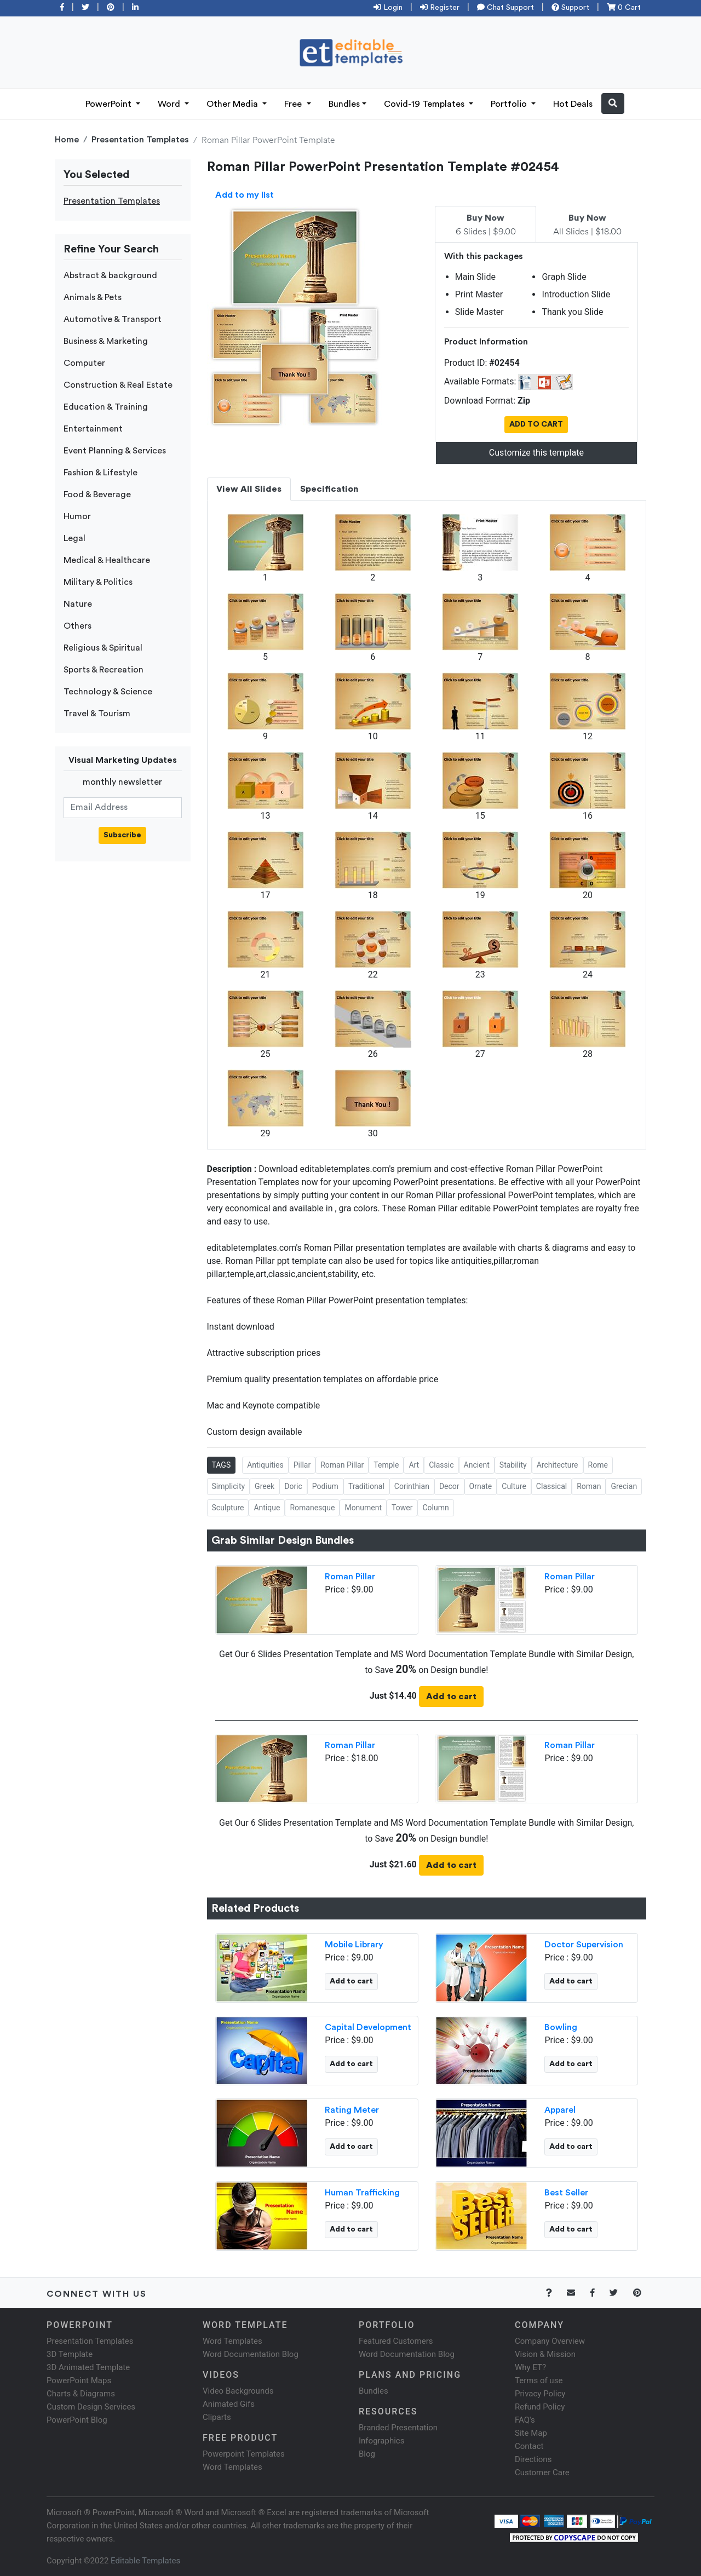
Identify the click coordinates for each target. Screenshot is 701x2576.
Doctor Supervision (583, 1944)
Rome (598, 1465)
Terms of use (538, 2380)
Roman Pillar (342, 1465)
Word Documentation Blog (250, 2354)
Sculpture (228, 1507)
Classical (551, 1486)
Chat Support (505, 8)
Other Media (233, 104)
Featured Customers (396, 2341)
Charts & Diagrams (81, 2394)
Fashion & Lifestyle (100, 472)
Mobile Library (354, 1944)
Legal (74, 538)
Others (77, 626)
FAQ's (525, 2420)
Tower (402, 1507)
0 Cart (624, 8)
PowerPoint (109, 104)
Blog (367, 2454)
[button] (612, 103)
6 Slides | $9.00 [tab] (486, 225)
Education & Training (106, 407)
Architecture (557, 1465)
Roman (589, 1486)
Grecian (624, 1486)
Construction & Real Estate (118, 385)
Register (439, 8)
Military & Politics (98, 582)
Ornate (480, 1486)
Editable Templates (145, 2561)
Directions (533, 2459)
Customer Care (542, 2472)
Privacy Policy (540, 2394)
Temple (386, 1465)
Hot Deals (573, 104)
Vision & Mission (545, 2354)
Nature (78, 604)
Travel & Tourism (97, 713)
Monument (363, 1507)
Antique (267, 1507)
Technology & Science (108, 691)
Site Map (531, 2433)
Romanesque (312, 1507)
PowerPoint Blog (77, 2420)
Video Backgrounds (238, 2391)
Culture (514, 1486)
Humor (77, 516)
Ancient (477, 1465)
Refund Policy (540, 2407)
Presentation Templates (140, 139)
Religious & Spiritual (103, 647)
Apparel (560, 2110)
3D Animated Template (88, 2367)
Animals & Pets (93, 297)
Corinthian (411, 1486)
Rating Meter (352, 2110)
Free (294, 104)
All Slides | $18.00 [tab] (587, 225)
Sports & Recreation (103, 669)
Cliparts (217, 2417)
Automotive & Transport (113, 319)
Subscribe (122, 835)
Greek (264, 1486)
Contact (529, 2446)
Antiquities (265, 1465)
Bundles (344, 104)
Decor (449, 1486)
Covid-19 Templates (425, 104)
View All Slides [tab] (248, 489)
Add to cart (451, 1696)
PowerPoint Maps (79, 2380)
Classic (441, 1465)
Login (388, 8)
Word (170, 104)
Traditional (366, 1486)
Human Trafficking (362, 2192)
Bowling (560, 2027)
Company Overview (550, 2341)
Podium (325, 1486)
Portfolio (510, 104)
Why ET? (530, 2367)
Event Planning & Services (115, 450)
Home (67, 139)
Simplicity (228, 1486)
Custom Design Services (91, 2407)
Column (435, 1507)
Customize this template (536, 452)
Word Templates (232, 2341)
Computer (84, 363)
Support (570, 8)
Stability (513, 1465)
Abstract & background (110, 275)
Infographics (381, 2441)
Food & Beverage (97, 494)
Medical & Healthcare (107, 560)
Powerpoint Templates (244, 2454)
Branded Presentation (398, 2428)
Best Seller (566, 2192)
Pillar (302, 1465)
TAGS (221, 1465)
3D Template (70, 2354)
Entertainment (93, 428)
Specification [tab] (329, 489)
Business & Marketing (106, 341)
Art (414, 1465)
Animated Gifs (229, 2404)
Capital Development (368, 2027)
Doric (293, 1486)
